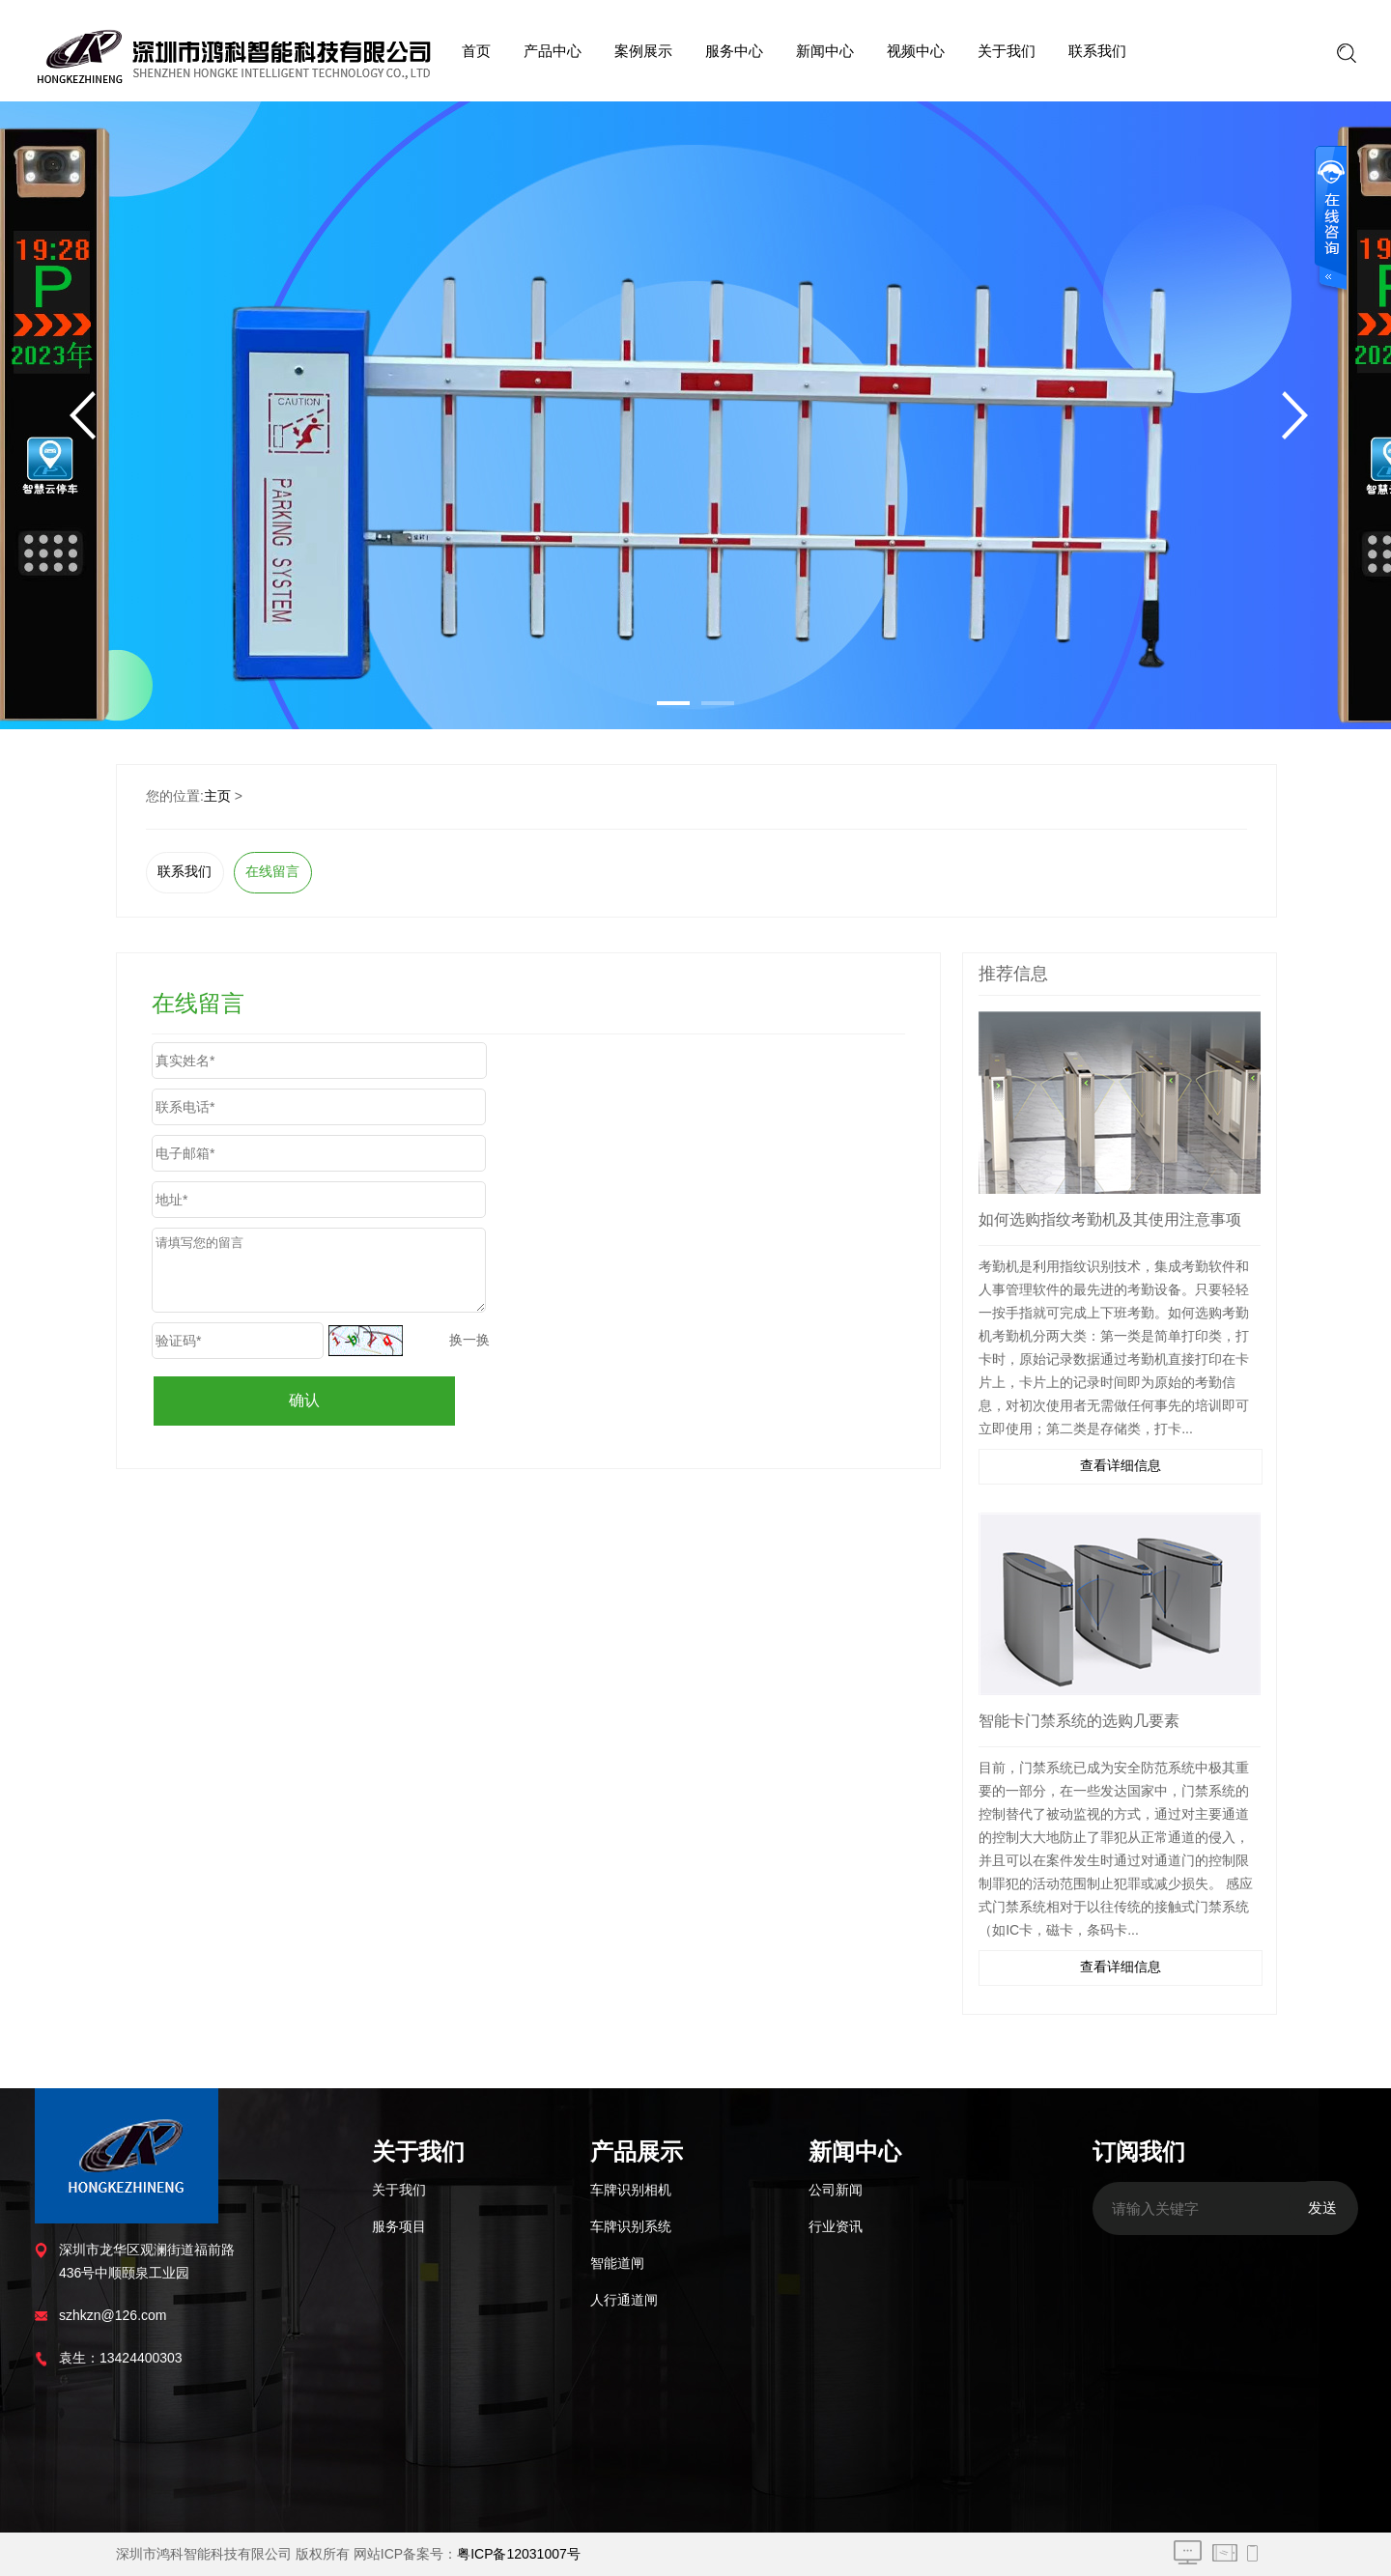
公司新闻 (836, 2189)
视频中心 (916, 50)
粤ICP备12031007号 (519, 2554)
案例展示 (643, 50)
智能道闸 (617, 2263)
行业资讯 (836, 2226)
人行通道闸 (624, 2299)
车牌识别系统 (630, 2226)
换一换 (469, 1339)
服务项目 (399, 2226)
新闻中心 (825, 50)
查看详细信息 (1120, 1465)
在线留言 (272, 871)
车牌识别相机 (630, 2189)
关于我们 (1007, 50)
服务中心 (734, 50)
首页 (476, 50)
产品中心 (553, 50)
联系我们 (1097, 50)
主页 (217, 796)
